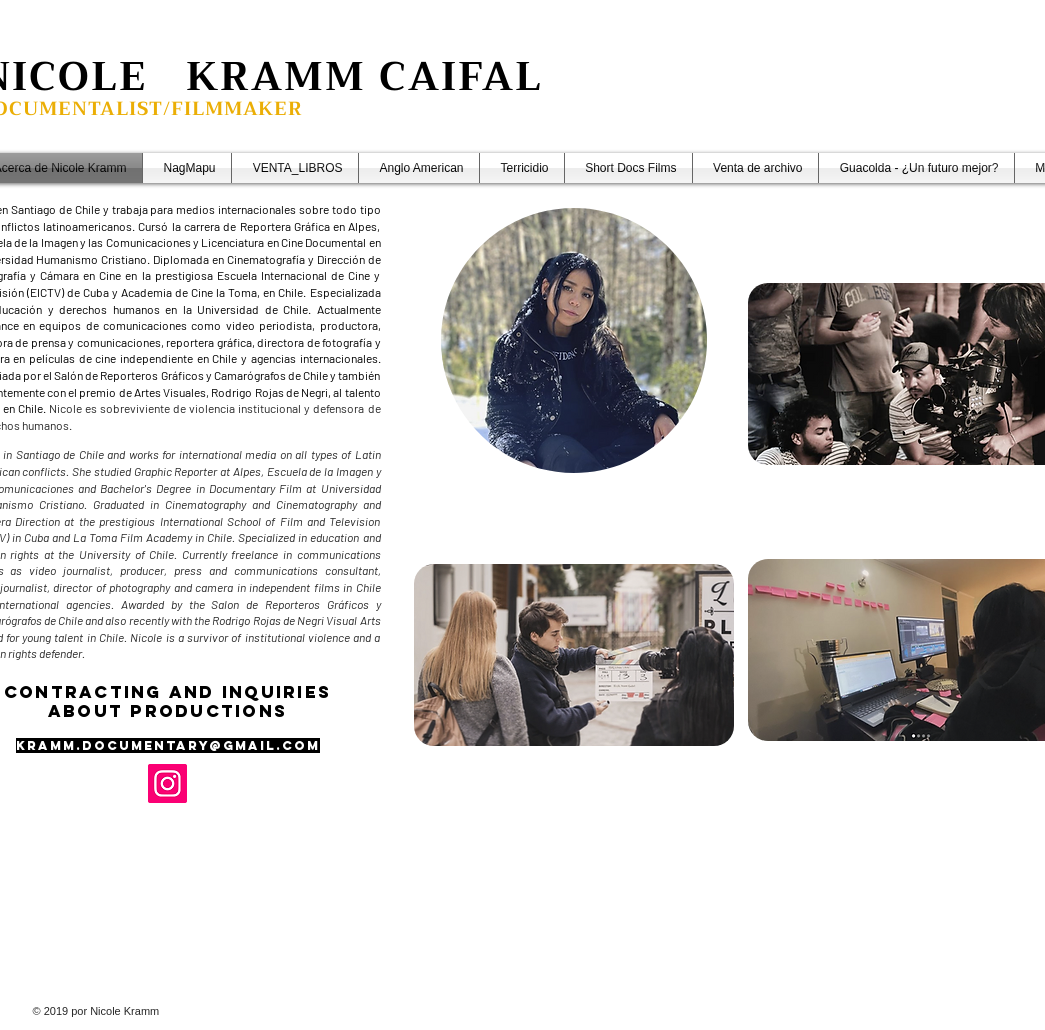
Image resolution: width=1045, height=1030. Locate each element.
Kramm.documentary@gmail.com (168, 745)
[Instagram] (167, 783)
